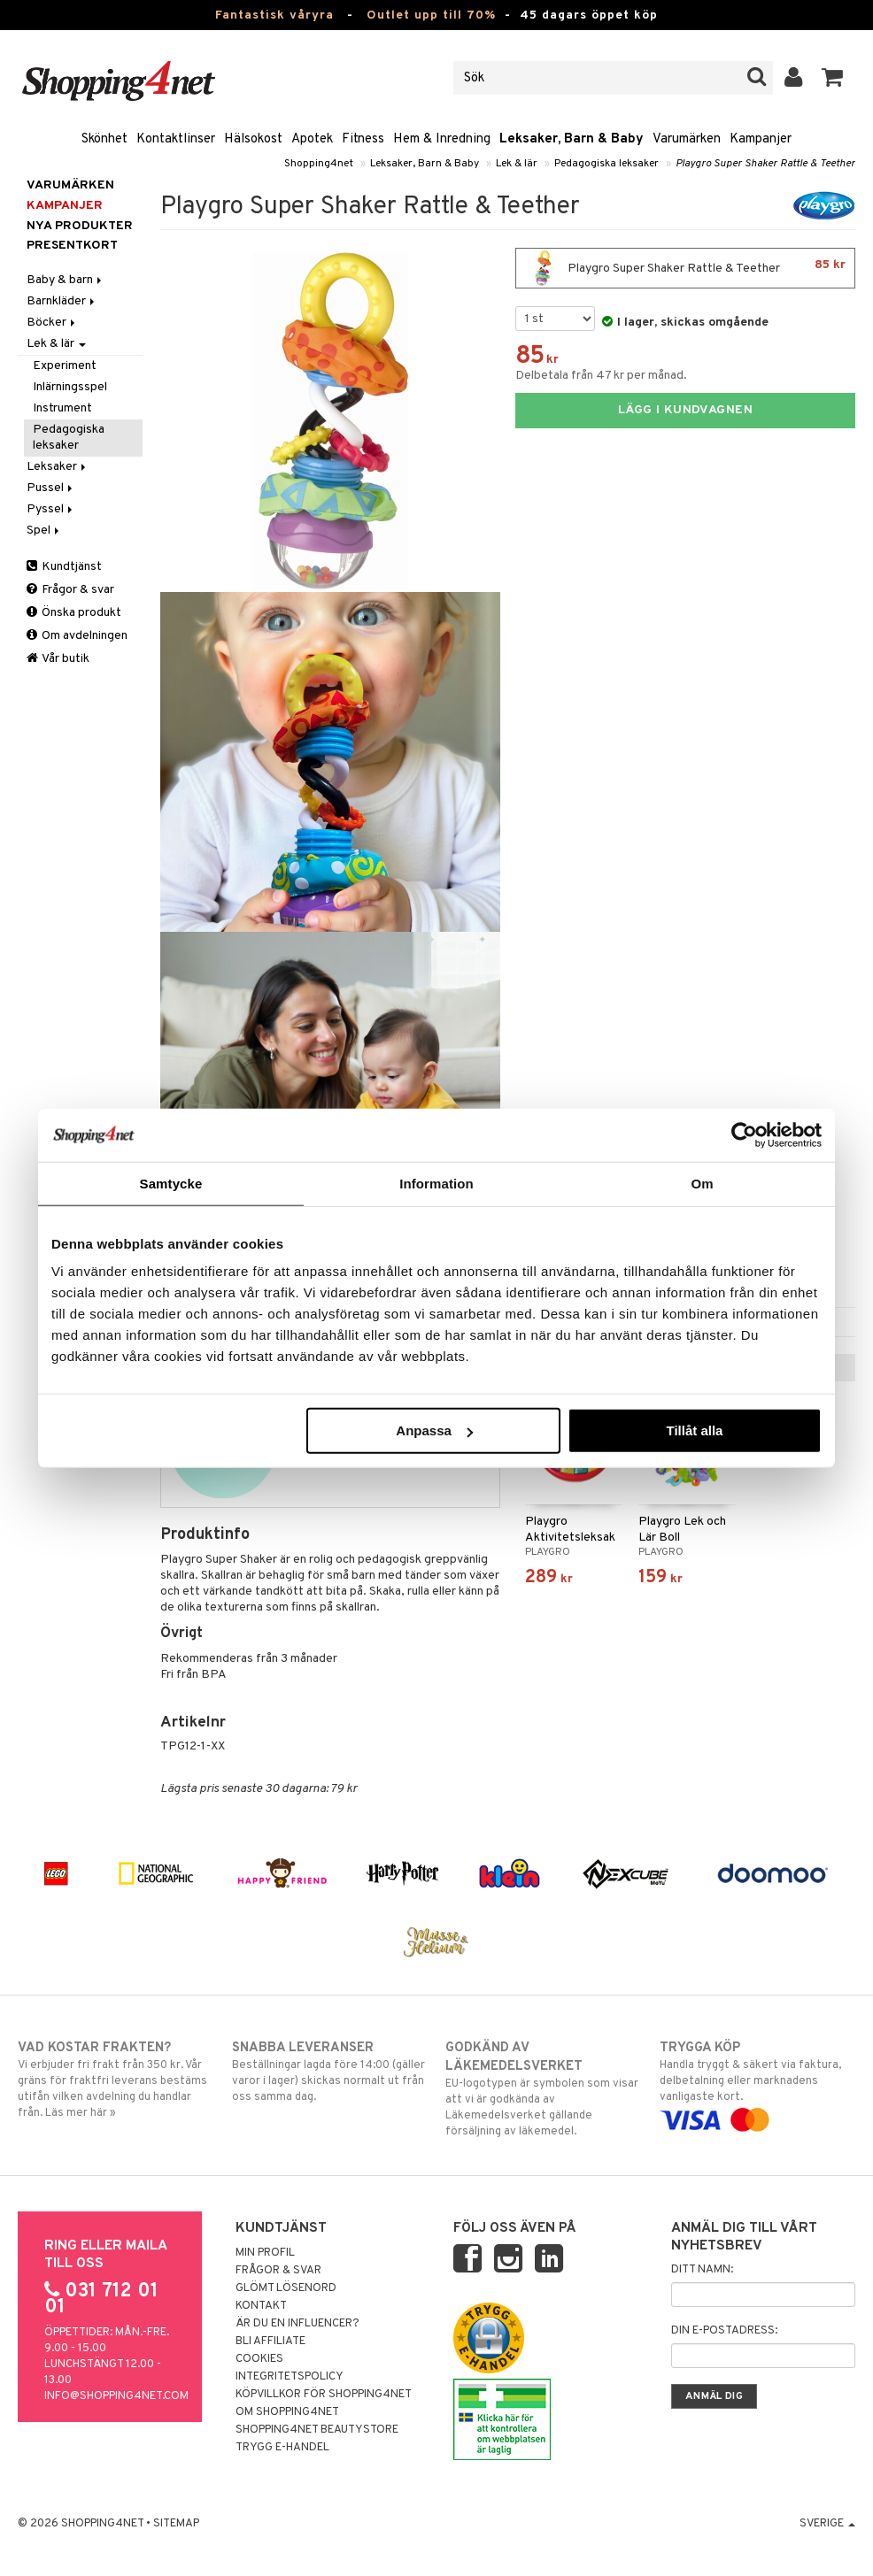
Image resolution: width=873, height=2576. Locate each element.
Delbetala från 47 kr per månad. (601, 375)
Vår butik (58, 658)
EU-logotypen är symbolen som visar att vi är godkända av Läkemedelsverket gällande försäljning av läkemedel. (543, 2089)
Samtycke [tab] (171, 1182)
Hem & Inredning (442, 139)
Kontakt (261, 2306)
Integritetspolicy (290, 2377)
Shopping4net (318, 164)
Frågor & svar (70, 589)
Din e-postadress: (724, 2331)
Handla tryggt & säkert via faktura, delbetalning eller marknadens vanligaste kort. (757, 2083)
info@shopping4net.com (116, 2396)
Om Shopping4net (287, 2412)
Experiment (65, 365)
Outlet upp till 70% (431, 15)
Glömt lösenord (286, 2288)
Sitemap (176, 2524)
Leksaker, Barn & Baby (571, 139)
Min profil (265, 2253)
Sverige (827, 2524)
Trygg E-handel (282, 2448)
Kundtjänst (64, 566)
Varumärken (687, 139)
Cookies (259, 2359)
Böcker (52, 322)
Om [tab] (702, 1182)
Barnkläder (62, 301)
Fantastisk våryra (274, 15)
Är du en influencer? (297, 2324)
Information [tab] (436, 1182)
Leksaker (58, 466)
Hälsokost (253, 139)
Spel (44, 530)
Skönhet (104, 139)
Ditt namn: (702, 2270)
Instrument (62, 408)
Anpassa (434, 1430)
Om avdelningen (77, 635)
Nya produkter (80, 226)
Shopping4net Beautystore (317, 2430)
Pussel (51, 488)
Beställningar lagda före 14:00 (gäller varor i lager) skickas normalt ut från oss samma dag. (330, 2071)
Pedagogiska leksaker (606, 164)
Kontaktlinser (175, 139)
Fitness (363, 139)
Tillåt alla (694, 1430)
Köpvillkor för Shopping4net (324, 2395)
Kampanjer (761, 139)
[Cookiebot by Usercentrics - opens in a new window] (744, 1134)
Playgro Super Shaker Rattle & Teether (765, 164)
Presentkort (72, 245)
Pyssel (51, 509)
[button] (833, 78)
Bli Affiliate (270, 2341)
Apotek (312, 139)
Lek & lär (516, 164)
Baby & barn (65, 280)
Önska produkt (74, 612)
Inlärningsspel (70, 387)
